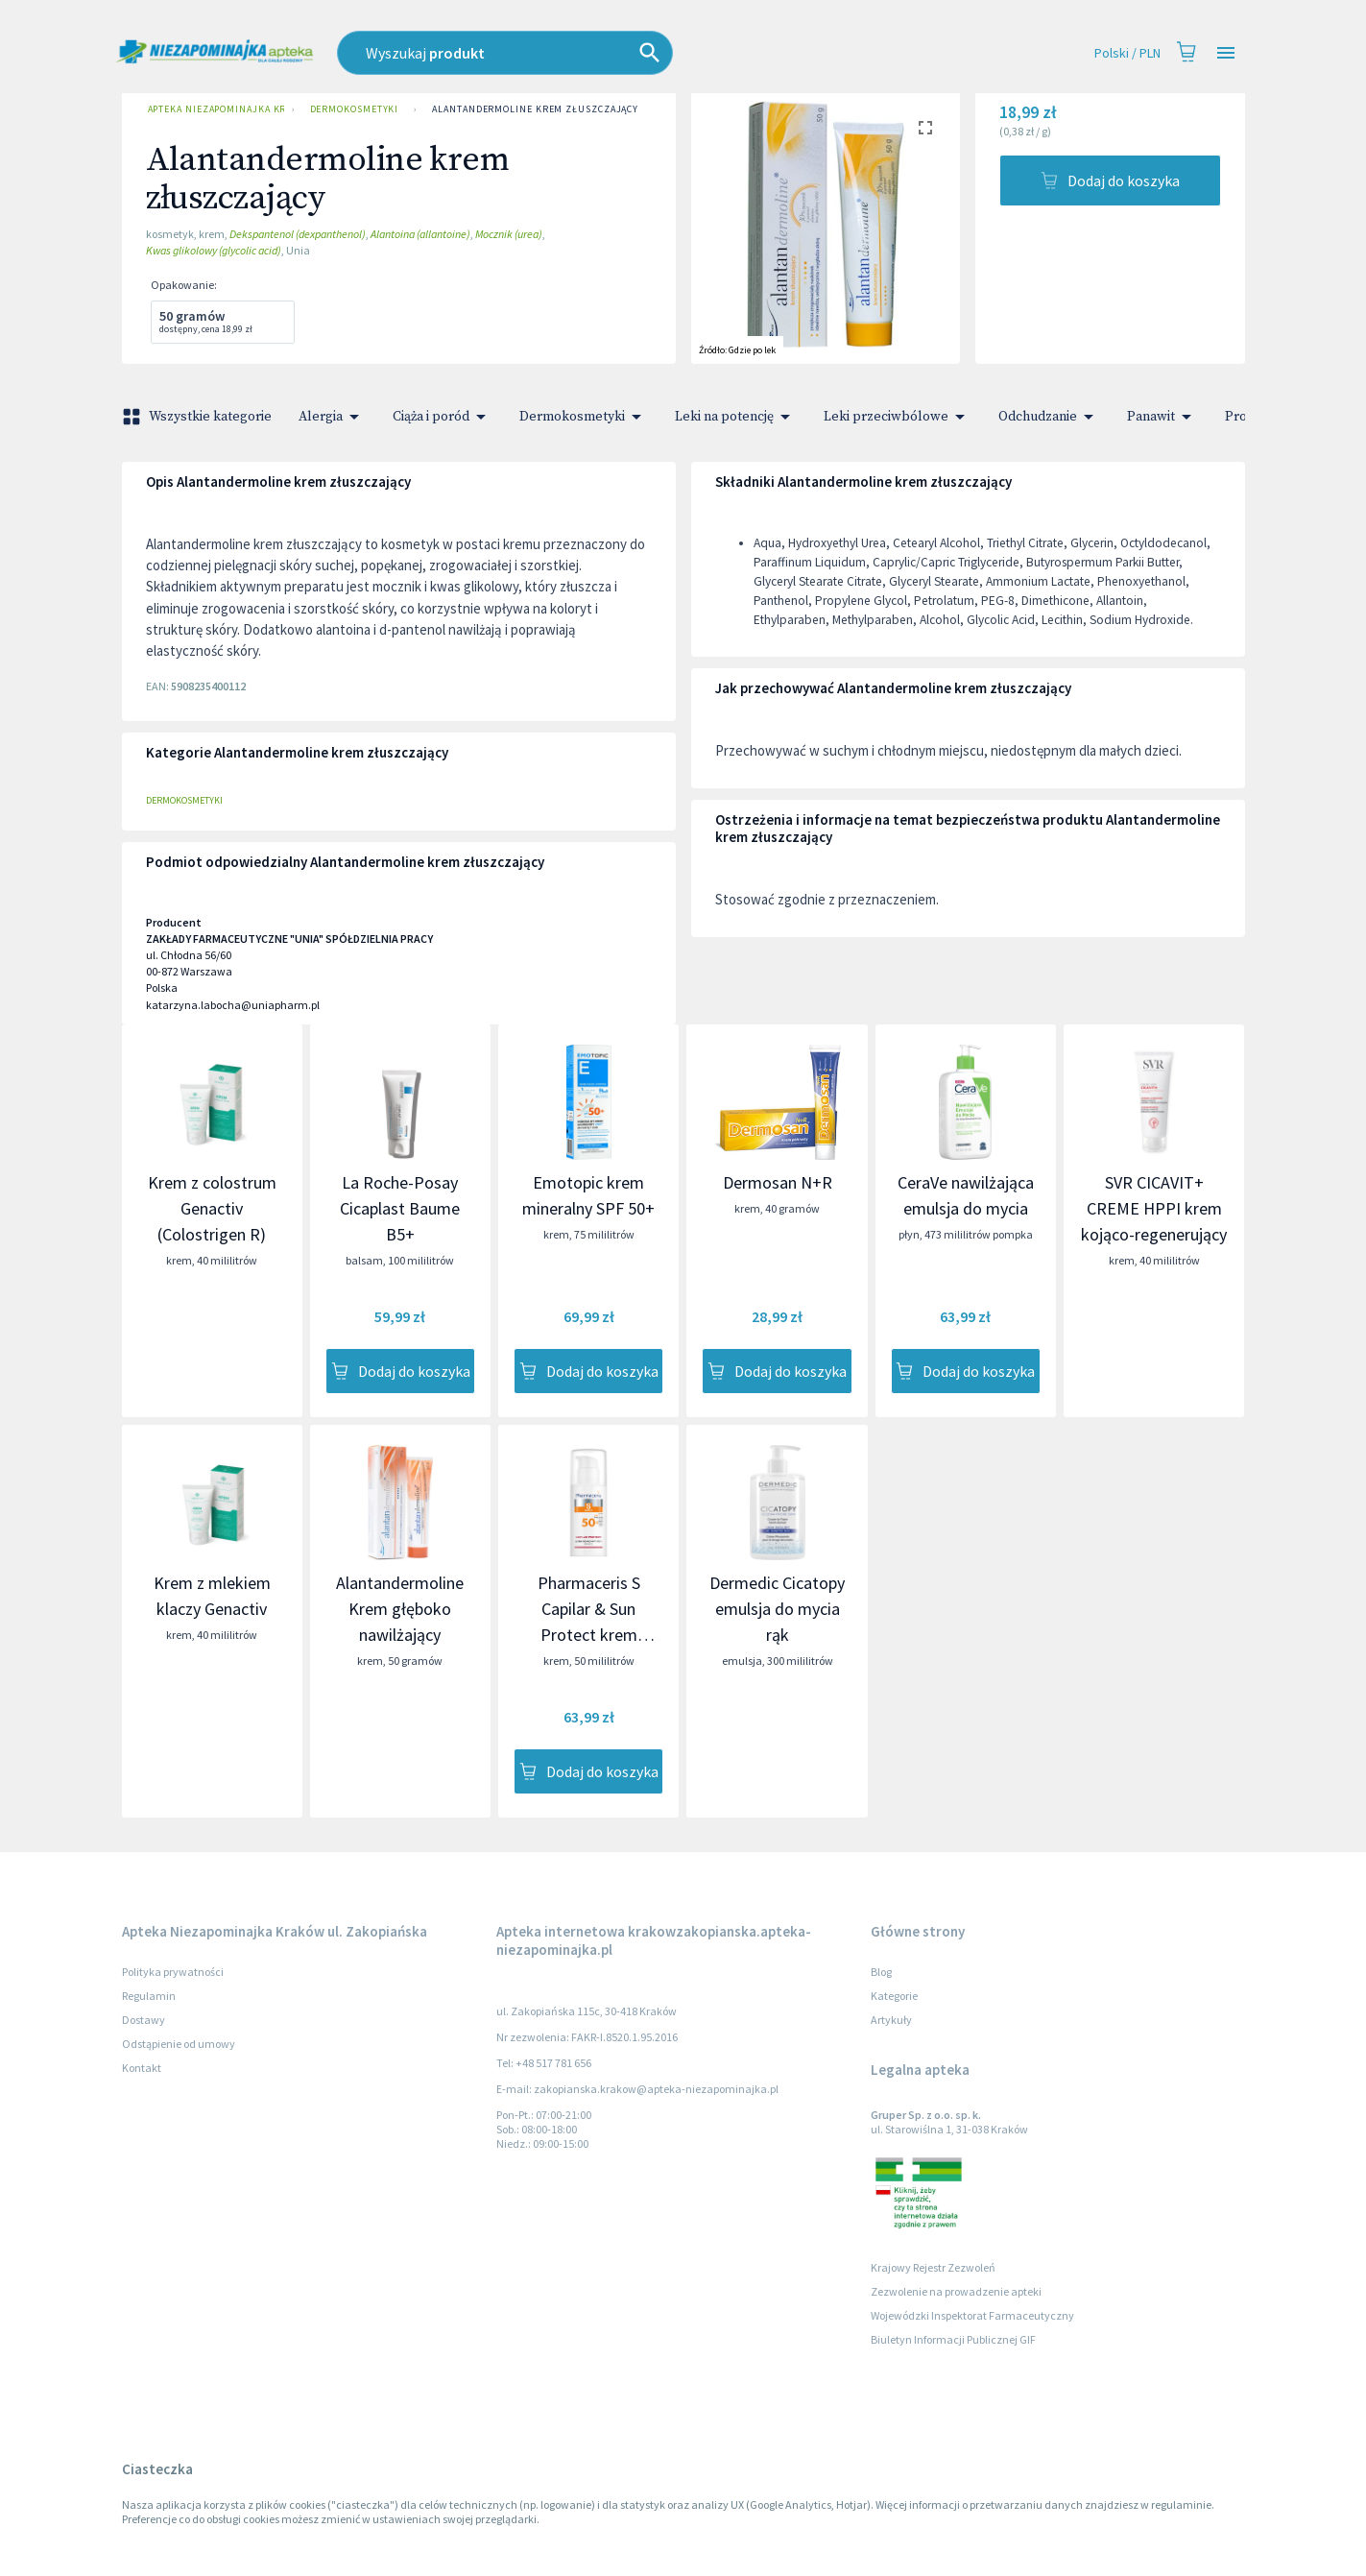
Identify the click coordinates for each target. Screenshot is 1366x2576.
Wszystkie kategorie (198, 416)
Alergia (332, 416)
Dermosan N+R (777, 1182)
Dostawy (143, 2019)
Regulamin (149, 1995)
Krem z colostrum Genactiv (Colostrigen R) (212, 1208)
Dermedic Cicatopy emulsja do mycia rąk (777, 1609)
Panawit (1162, 416)
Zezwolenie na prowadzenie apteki (956, 2291)
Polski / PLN (1127, 53)
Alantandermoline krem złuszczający (535, 109)
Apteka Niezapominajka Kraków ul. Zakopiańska (212, 109)
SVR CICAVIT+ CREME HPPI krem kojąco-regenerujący (1154, 1208)
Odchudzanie (1049, 416)
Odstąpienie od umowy (178, 2043)
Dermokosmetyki (354, 109)
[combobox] (591, 53)
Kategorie (894, 1995)
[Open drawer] (1226, 53)
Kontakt (141, 2067)
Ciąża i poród (442, 416)
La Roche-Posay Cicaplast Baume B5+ (400, 1208)
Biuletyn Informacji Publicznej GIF (953, 2339)
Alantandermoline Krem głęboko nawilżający (400, 1609)
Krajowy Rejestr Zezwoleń (933, 2267)
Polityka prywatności (173, 1971)
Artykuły (891, 2019)
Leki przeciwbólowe (897, 416)
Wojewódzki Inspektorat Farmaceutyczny (972, 2315)
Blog (881, 1971)
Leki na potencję (735, 416)
